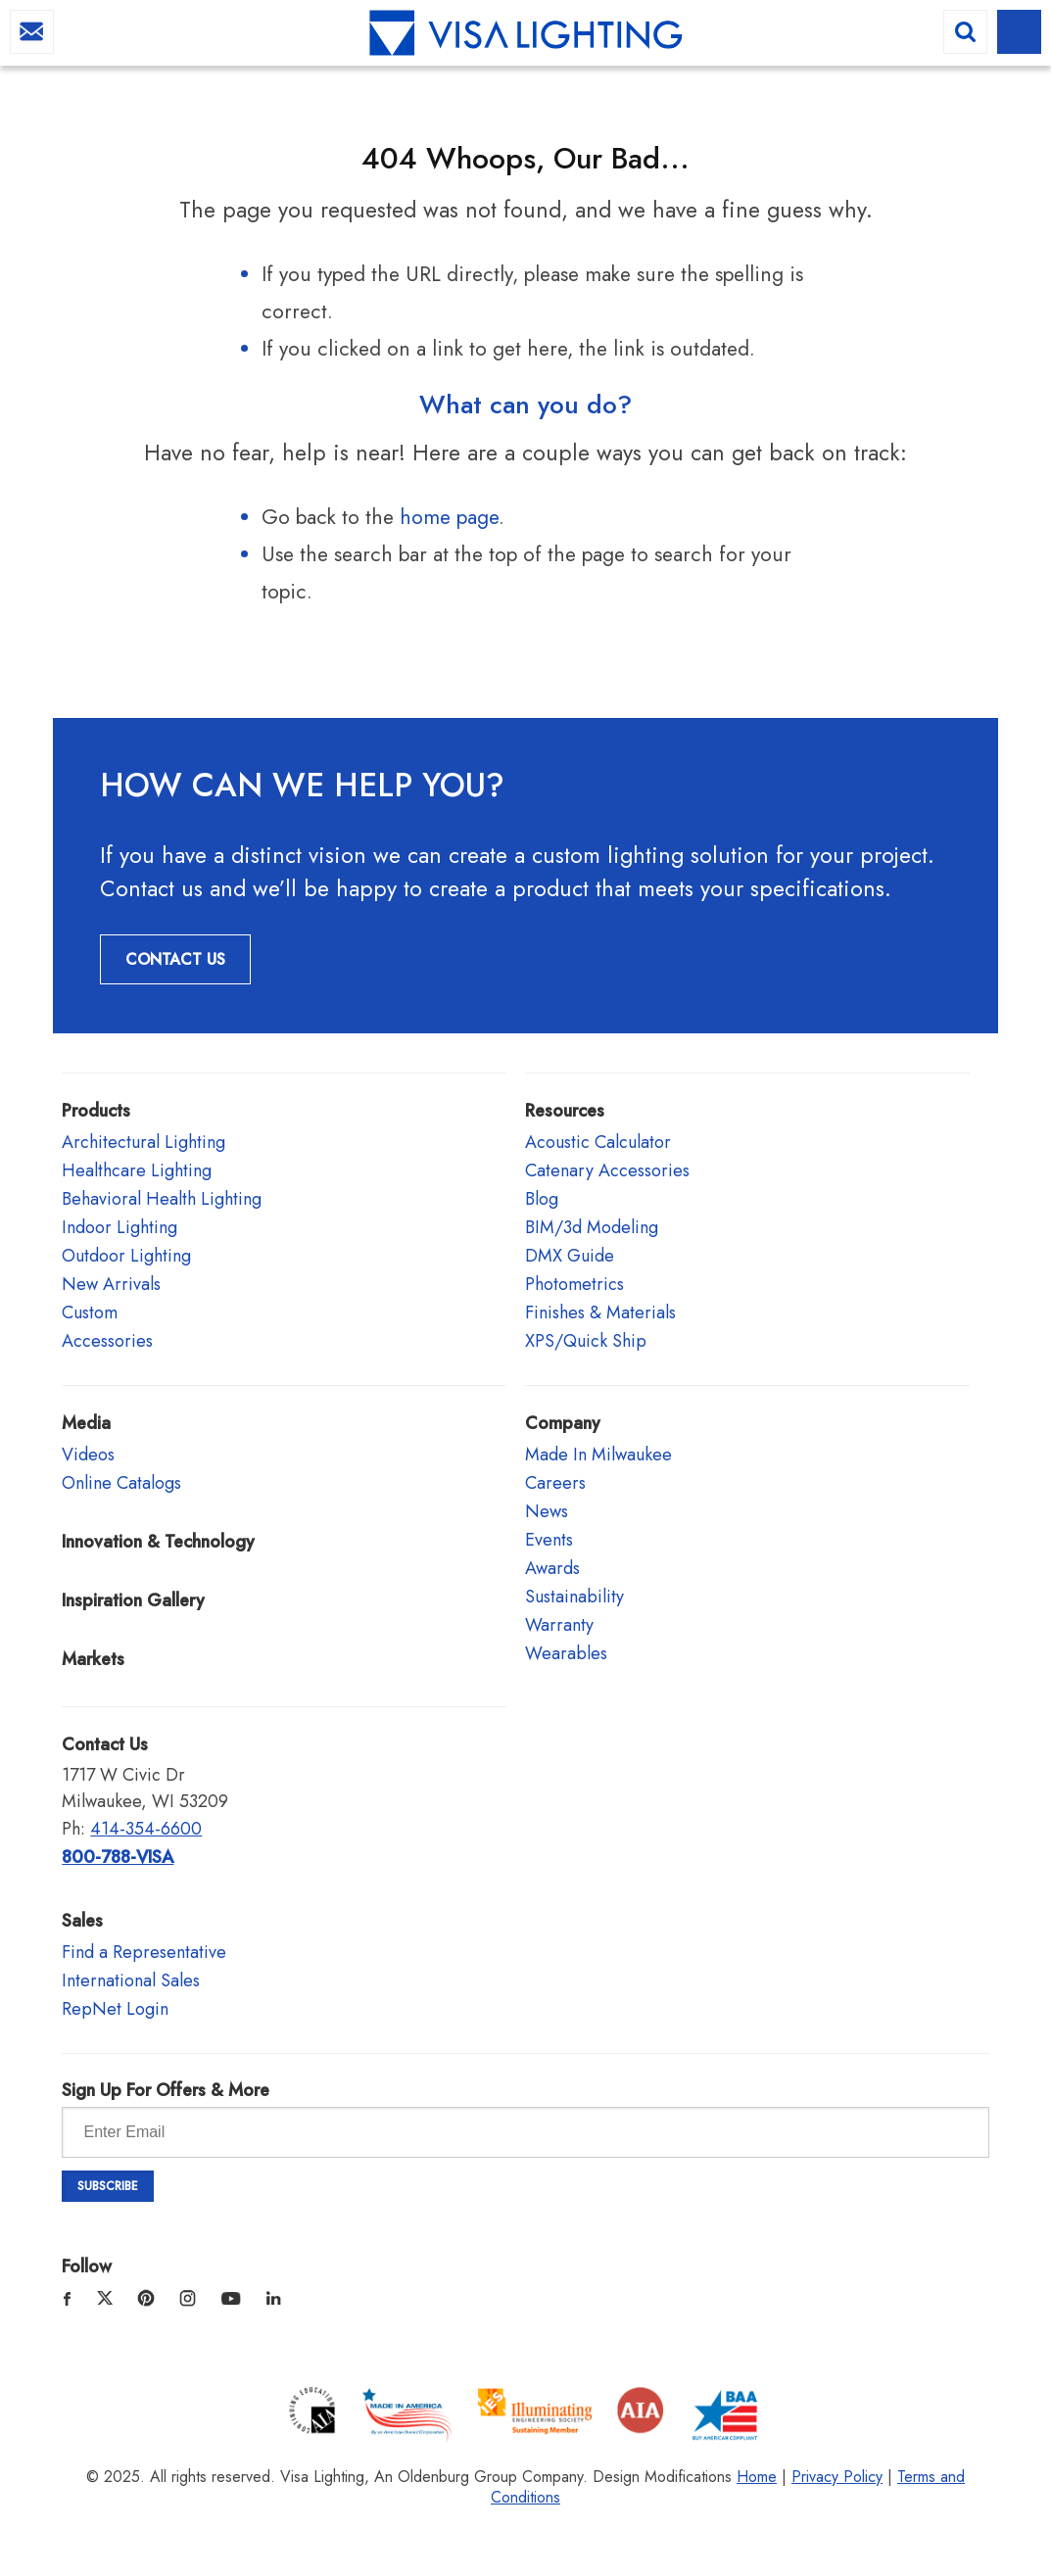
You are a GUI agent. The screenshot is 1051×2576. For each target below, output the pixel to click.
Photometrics (574, 1284)
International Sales (131, 1980)
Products (96, 1110)
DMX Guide (569, 1255)
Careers (555, 1483)
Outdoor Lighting (126, 1255)
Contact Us (175, 959)
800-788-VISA (117, 1857)
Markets (93, 1659)
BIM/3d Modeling (591, 1227)
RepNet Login (115, 2009)
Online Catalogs (121, 1483)
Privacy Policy (837, 2476)
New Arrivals (111, 1284)
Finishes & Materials (600, 1312)
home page (449, 517)
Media (86, 1423)
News (546, 1511)
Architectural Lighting (143, 1142)
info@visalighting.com (32, 32)
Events (549, 1539)
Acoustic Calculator (598, 1142)
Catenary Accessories (607, 1170)
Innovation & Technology (158, 1541)
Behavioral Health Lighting (162, 1199)
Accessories (107, 1341)
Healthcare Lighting (137, 1170)
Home (757, 2476)
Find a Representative (144, 1952)
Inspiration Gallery (133, 1600)
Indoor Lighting (119, 1227)
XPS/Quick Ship (585, 1341)
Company (562, 1423)
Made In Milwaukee (598, 1454)
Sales (82, 1920)
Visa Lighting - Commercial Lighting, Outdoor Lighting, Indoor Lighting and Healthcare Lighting (526, 35)
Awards (552, 1568)
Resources (564, 1110)
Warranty (559, 1625)
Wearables (566, 1653)
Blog (541, 1199)
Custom (90, 1312)
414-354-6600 (146, 1828)
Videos (88, 1454)
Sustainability (574, 1596)
